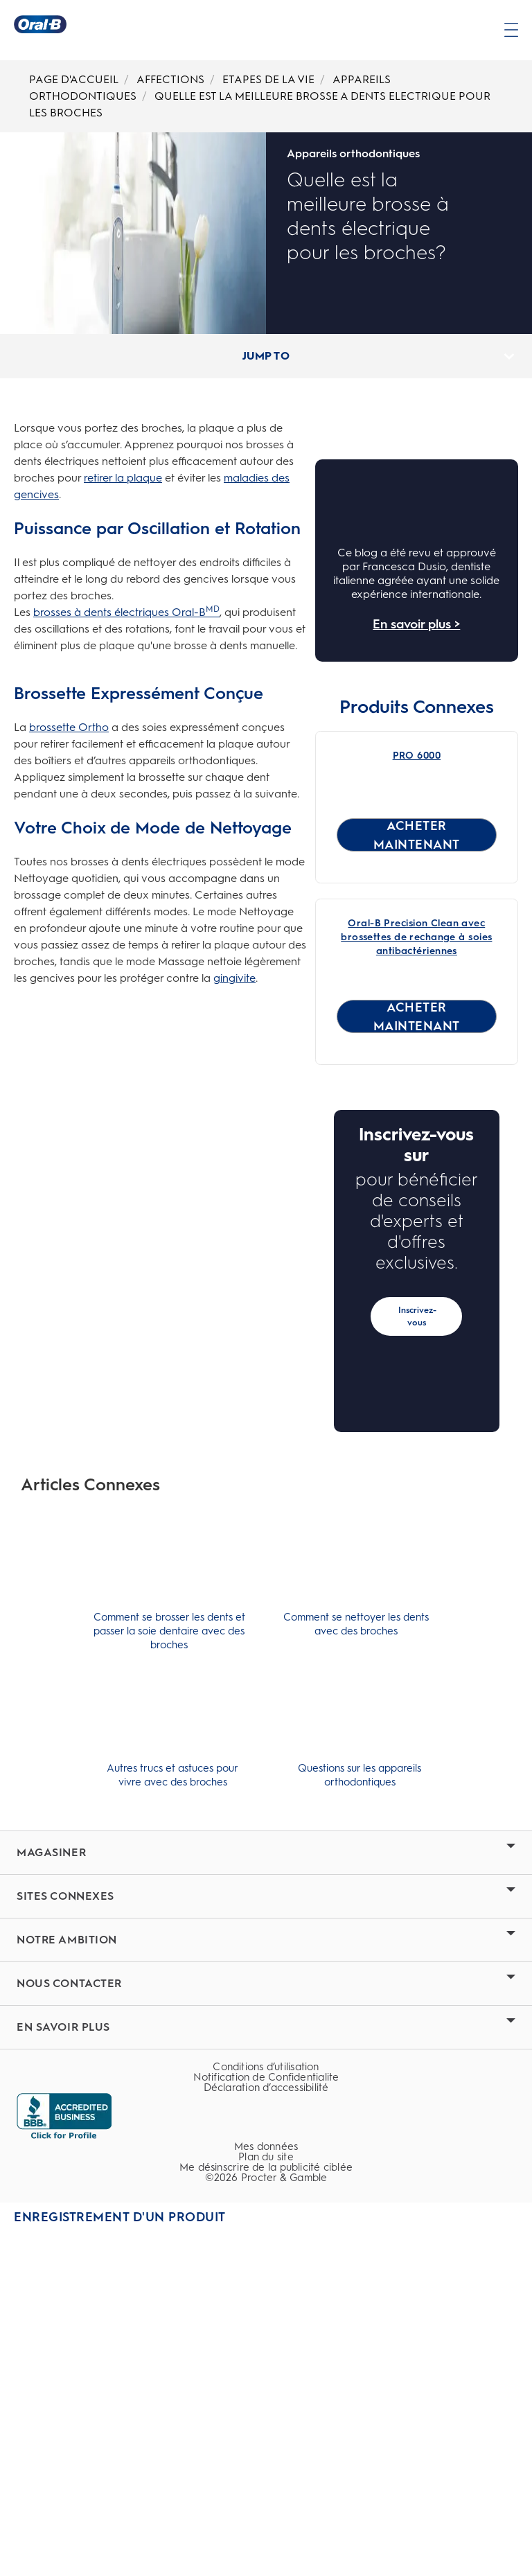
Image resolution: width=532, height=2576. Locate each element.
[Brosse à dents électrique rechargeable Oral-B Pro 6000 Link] (417, 936)
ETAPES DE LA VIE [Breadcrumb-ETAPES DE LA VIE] (268, 79)
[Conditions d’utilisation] (266, 2418)
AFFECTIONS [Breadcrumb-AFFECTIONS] (170, 79)
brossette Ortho (69, 727)
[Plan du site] (266, 2508)
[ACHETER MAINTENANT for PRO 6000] (417, 1181)
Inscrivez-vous (417, 1663)
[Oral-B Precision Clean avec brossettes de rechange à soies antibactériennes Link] (417, 1284)
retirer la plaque (123, 477)
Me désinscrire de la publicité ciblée (266, 2519)
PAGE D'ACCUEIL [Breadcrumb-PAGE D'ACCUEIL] (73, 79)
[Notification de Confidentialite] (266, 2429)
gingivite (234, 978)
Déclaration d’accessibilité (266, 2439)
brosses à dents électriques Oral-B (126, 612)
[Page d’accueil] (40, 24)
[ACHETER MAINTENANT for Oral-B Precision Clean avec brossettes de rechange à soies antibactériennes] (417, 1362)
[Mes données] (266, 2498)
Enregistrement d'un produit (120, 2568)
